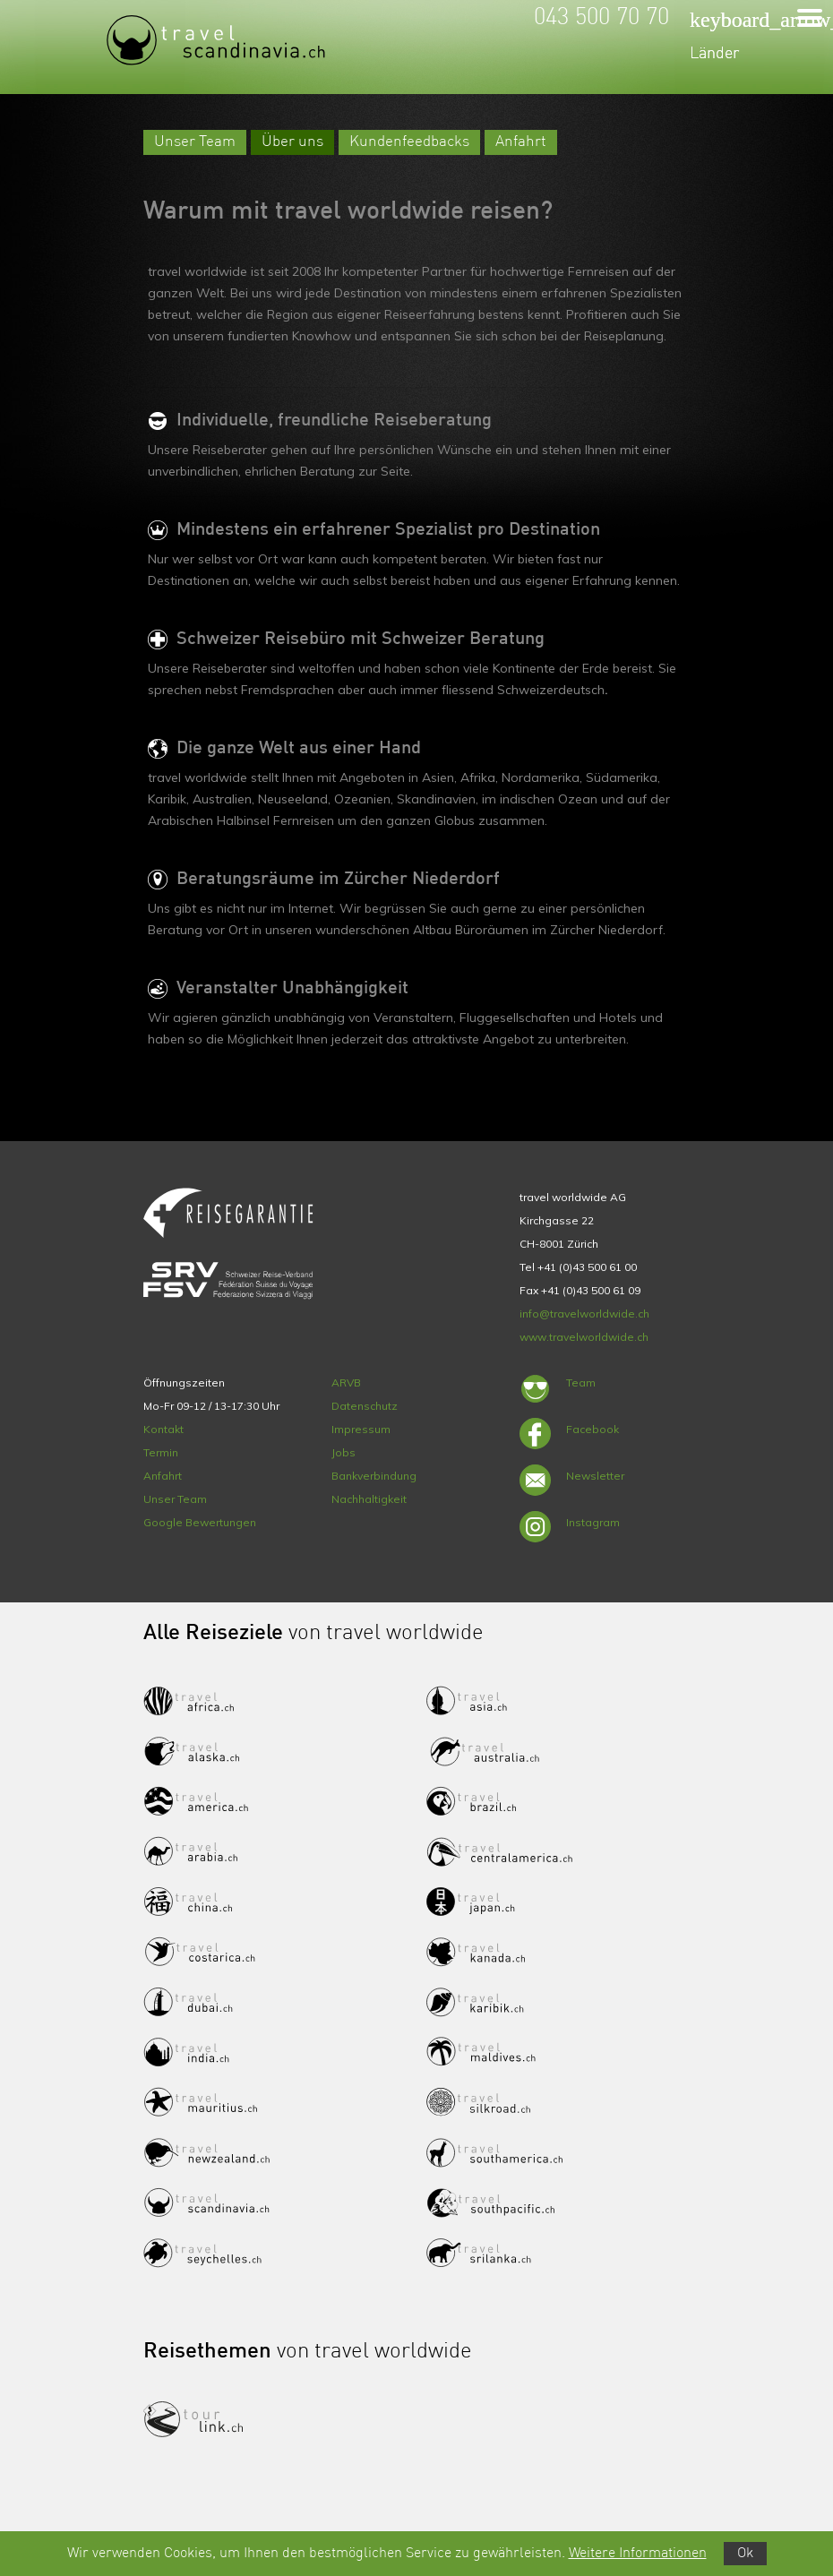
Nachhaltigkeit (369, 1499)
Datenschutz (364, 1406)
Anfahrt (520, 142)
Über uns (292, 142)
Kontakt (163, 1429)
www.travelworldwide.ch (584, 1337)
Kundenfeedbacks (409, 142)
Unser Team (195, 142)
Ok (745, 2553)
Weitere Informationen (638, 2553)
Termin (160, 1452)
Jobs (343, 1452)
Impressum (361, 1429)
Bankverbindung (373, 1475)
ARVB (346, 1382)
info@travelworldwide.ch (584, 1313)
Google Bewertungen (199, 1522)
